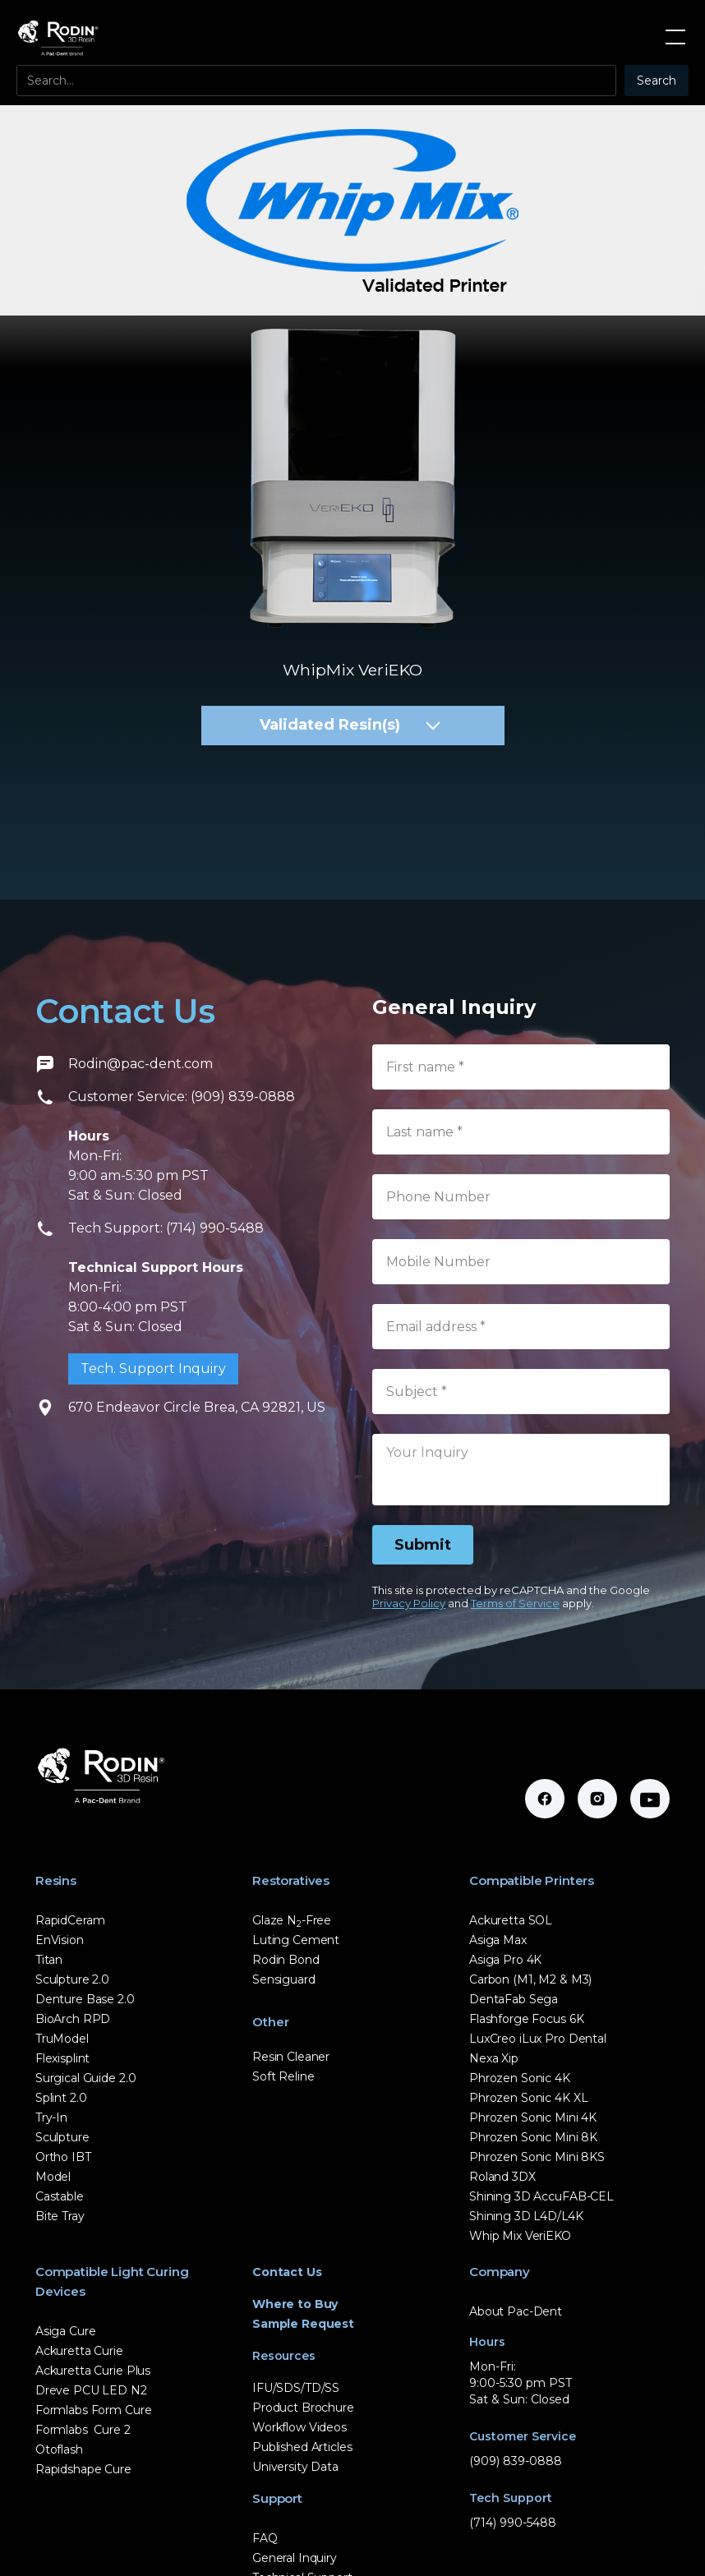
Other (270, 2022)
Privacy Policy (408, 1603)
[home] (57, 36)
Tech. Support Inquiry (153, 1368)
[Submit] (422, 1544)
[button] (672, 37)
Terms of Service (515, 1603)
